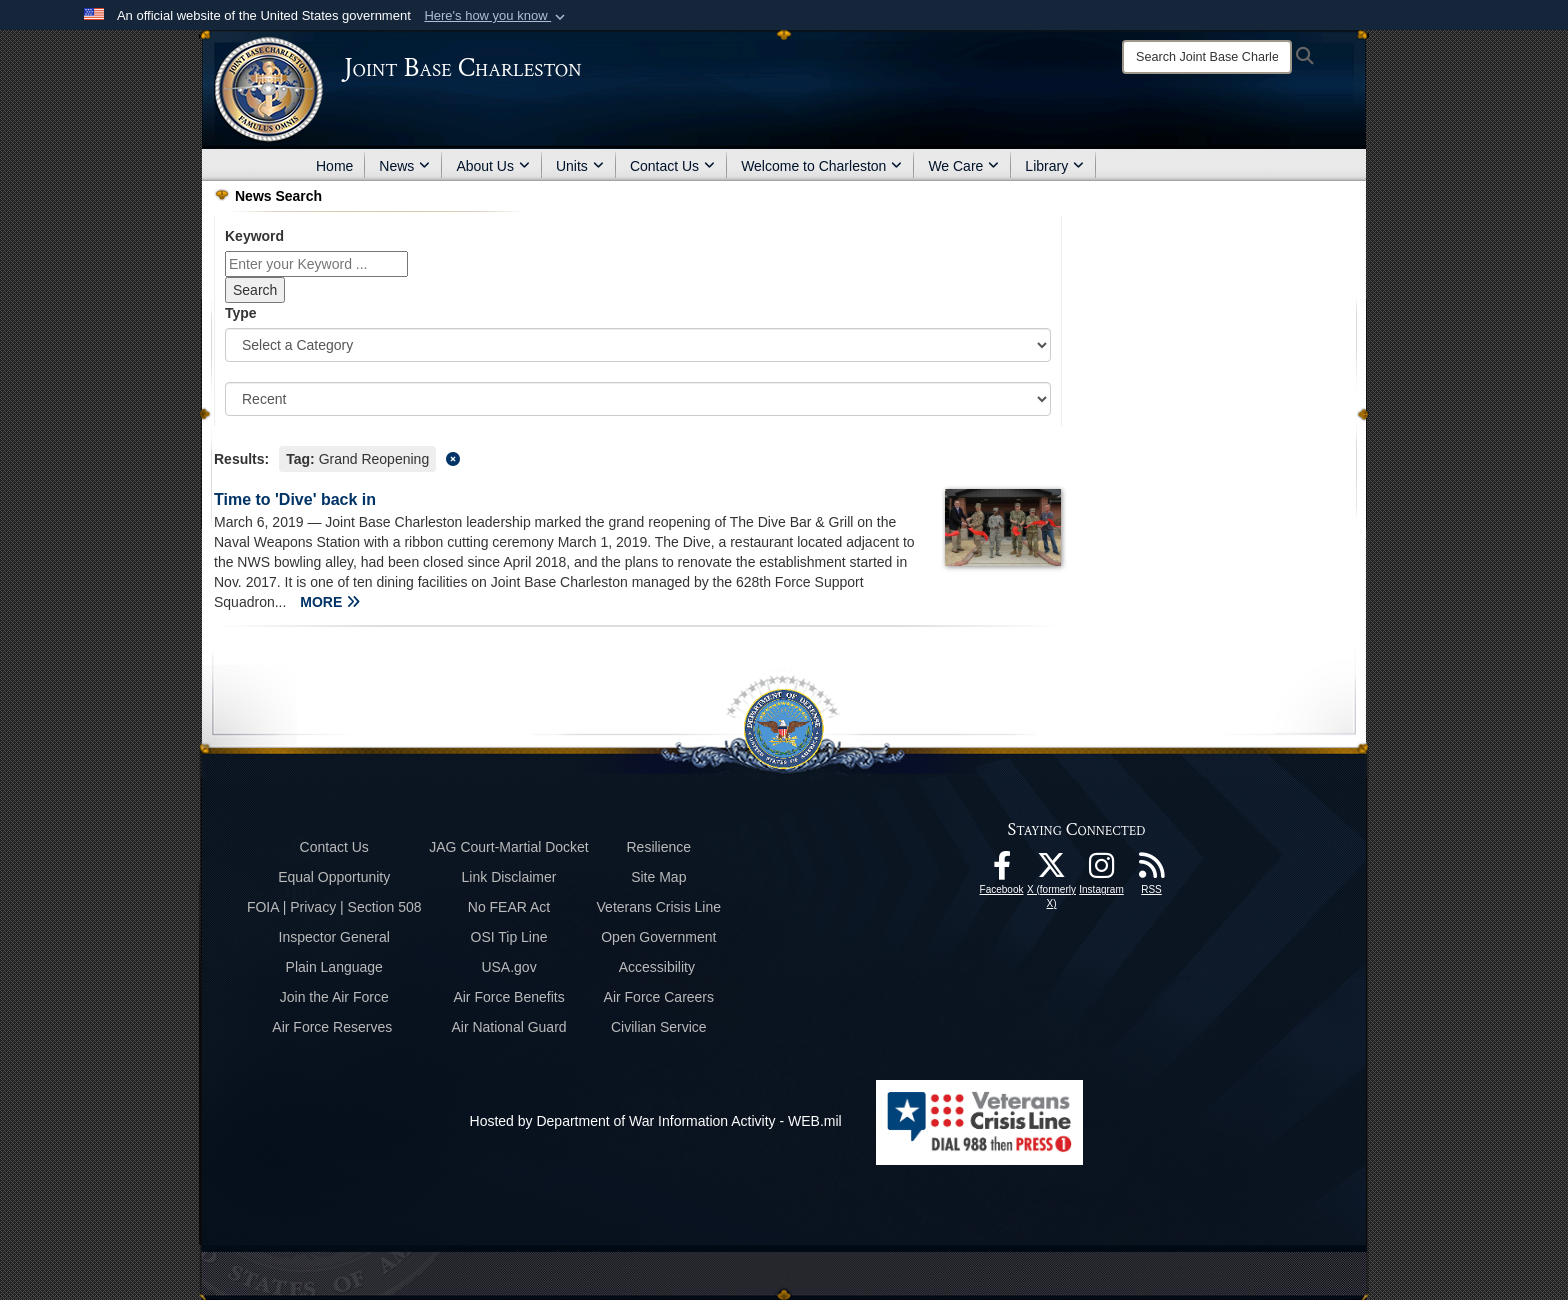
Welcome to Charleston (821, 166)
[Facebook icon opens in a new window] (1002, 871)
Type (241, 313)
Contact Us (672, 166)
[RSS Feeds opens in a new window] (1152, 871)
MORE (330, 602)
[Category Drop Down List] (638, 345)
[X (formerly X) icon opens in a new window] (1052, 871)
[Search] (1207, 57)
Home (334, 166)
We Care (963, 166)
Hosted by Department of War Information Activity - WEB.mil (656, 1121)
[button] (496, 16)
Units (580, 166)
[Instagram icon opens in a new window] (1102, 871)
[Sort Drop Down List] (638, 399)
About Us (493, 166)
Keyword (254, 236)
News (404, 166)
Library (1054, 166)
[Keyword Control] (316, 264)
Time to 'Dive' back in (295, 499)
